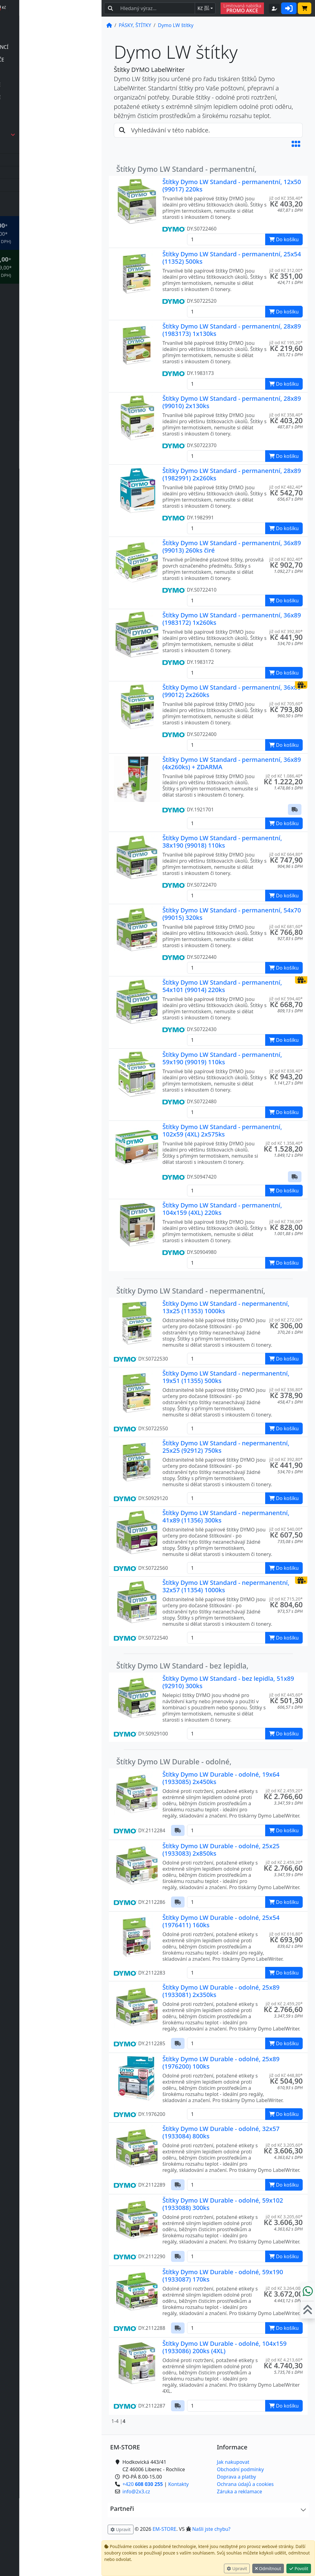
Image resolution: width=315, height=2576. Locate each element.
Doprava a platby (236, 2476)
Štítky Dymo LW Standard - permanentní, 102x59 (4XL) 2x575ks (222, 1130)
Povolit (298, 2568)
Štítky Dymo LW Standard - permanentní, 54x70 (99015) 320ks (231, 914)
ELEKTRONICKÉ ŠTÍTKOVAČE (54, 59)
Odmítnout (268, 2568)
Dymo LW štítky (42, 197)
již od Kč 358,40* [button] (286, 198)
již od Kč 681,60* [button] (286, 926)
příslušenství (39, 72)
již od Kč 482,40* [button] (286, 487)
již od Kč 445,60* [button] (286, 1695)
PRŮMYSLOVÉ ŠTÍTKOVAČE (52, 97)
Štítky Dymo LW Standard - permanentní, (186, 169)
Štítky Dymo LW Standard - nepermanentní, (190, 1291)
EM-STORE (164, 2529)
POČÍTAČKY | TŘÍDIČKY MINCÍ (56, 47)
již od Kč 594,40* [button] (286, 999)
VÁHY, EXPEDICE (40, 210)
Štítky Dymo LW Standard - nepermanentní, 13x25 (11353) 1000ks (225, 1307)
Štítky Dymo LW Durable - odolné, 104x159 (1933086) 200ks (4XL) (224, 2347)
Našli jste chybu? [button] (211, 2529)
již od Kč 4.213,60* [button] (284, 2360)
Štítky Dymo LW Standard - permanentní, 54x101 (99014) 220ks (222, 986)
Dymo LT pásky (41, 185)
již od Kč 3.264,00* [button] (284, 2288)
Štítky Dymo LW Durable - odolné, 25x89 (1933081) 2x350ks (221, 1991)
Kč (203, 8)
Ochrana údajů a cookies (245, 2484)
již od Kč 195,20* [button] (286, 342)
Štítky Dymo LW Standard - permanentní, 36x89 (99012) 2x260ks (231, 691)
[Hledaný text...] (156, 8)
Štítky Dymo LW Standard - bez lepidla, (182, 1666)
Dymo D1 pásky (42, 159)
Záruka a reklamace (239, 2491)
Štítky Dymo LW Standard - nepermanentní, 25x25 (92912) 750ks (225, 1447)
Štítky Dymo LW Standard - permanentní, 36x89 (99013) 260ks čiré (231, 546)
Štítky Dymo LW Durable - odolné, (173, 1762)
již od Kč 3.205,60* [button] (284, 2145)
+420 (47, 2549)
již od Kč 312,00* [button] (286, 270)
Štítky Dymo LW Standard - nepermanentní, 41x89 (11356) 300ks (225, 1516)
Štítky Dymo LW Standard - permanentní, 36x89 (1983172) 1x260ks (231, 619)
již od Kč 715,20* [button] (286, 1599)
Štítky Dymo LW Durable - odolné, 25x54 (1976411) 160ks (221, 1921)
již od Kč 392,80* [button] (286, 631)
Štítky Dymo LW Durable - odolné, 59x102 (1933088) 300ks (222, 2204)
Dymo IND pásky (43, 172)
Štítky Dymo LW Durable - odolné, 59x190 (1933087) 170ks (222, 2275)
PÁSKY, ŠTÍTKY (60, 134)
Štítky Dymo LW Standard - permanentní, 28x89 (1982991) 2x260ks (231, 474)
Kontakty (178, 2484)
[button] (296, 144)
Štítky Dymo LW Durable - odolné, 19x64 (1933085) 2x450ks (221, 1778)
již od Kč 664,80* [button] (286, 854)
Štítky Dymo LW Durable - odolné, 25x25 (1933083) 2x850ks (221, 1849)
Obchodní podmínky (240, 2469)
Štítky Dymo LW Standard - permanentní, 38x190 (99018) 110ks (222, 841)
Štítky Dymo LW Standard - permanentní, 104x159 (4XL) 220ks (222, 1209)
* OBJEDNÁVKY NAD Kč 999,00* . (57, 233)
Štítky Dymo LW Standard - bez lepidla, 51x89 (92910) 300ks (228, 1682)
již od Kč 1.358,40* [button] (284, 1143)
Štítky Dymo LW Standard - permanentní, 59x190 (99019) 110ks (222, 1058)
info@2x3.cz (40, 2556)
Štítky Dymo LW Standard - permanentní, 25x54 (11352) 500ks (231, 258)
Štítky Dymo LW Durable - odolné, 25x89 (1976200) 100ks (221, 2062)
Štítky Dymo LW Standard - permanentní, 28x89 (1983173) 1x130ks (231, 330)
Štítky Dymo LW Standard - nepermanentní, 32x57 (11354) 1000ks (225, 1586)
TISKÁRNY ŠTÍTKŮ (42, 122)
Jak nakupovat (233, 2462)
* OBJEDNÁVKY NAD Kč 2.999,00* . (58, 266)
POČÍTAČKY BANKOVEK (48, 34)
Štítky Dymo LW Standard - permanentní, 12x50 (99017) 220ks (231, 185)
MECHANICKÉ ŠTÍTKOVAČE (52, 84)
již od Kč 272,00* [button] (286, 1320)
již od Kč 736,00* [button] (286, 1221)
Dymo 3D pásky (42, 147)
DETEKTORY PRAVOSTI (47, 21)
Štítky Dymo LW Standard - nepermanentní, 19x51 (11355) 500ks (225, 1377)
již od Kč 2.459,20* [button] (284, 1791)
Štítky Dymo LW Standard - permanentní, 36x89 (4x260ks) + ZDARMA (231, 763)
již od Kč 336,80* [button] (286, 1389)
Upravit (237, 2568)
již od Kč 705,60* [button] (286, 704)
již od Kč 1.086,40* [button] (284, 776)
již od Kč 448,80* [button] (286, 2075)
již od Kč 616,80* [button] (286, 1934)
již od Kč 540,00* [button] (286, 1529)
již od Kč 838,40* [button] (286, 1071)
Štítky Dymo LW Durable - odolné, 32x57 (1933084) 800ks (221, 2132)
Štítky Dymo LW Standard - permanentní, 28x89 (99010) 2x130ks (231, 402)
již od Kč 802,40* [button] (286, 559)
